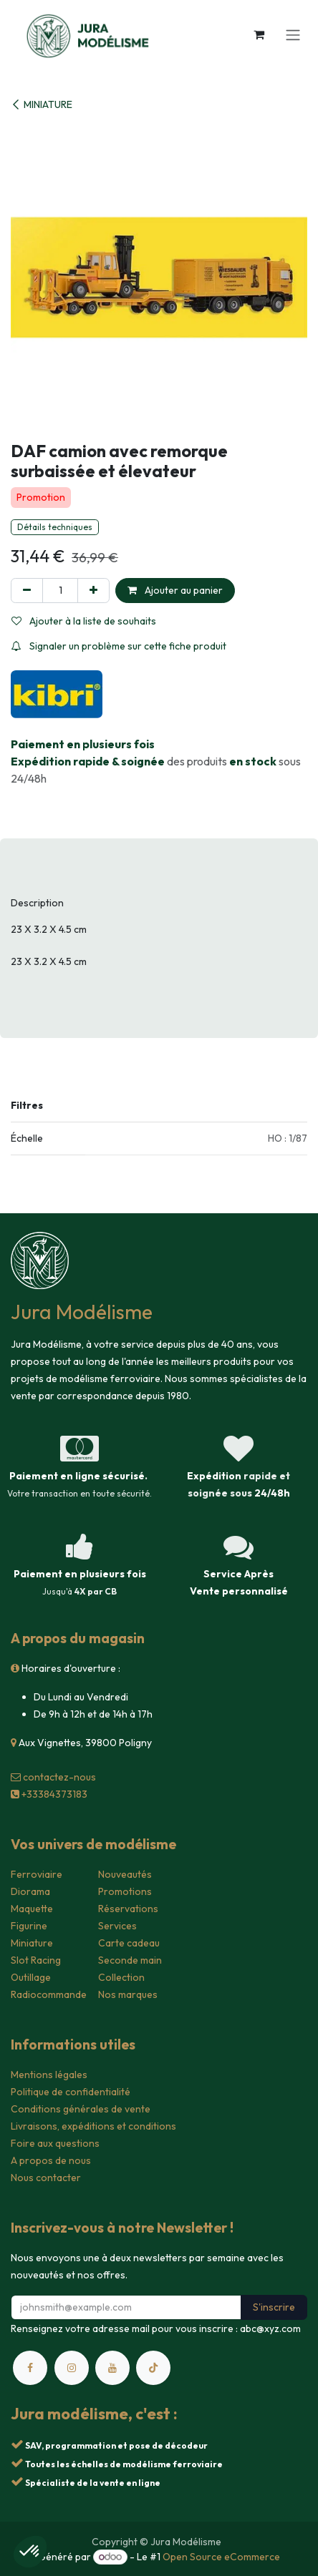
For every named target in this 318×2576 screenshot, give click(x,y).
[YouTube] (112, 2368)
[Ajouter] (93, 590)
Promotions (125, 1891)
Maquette (32, 1908)
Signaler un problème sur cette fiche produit (118, 646)
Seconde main (130, 1960)
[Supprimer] (27, 590)
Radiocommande (49, 1994)
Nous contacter (46, 2177)
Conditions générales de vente (80, 2108)
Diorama (30, 1891)
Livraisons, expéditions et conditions (93, 2126)
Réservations (128, 1908)
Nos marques (128, 1994)
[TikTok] (153, 2368)
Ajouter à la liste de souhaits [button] (83, 620)
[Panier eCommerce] (258, 34)
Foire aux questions (55, 2143)
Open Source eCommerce (221, 2556)
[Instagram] (71, 2368)
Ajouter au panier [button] (175, 590)
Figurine (29, 1925)
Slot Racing (36, 1960)
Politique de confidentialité (70, 2091)
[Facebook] (30, 2368)
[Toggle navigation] (293, 34)
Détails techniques (54, 526)
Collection (121, 1977)
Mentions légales (49, 2074)
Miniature (32, 1942)
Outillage (31, 1977)
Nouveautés (125, 1874)
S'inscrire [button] (274, 2307)
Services (117, 1925)
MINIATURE (41, 104)
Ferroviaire (36, 1874)
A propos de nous (51, 2160)
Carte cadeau (129, 1942)
